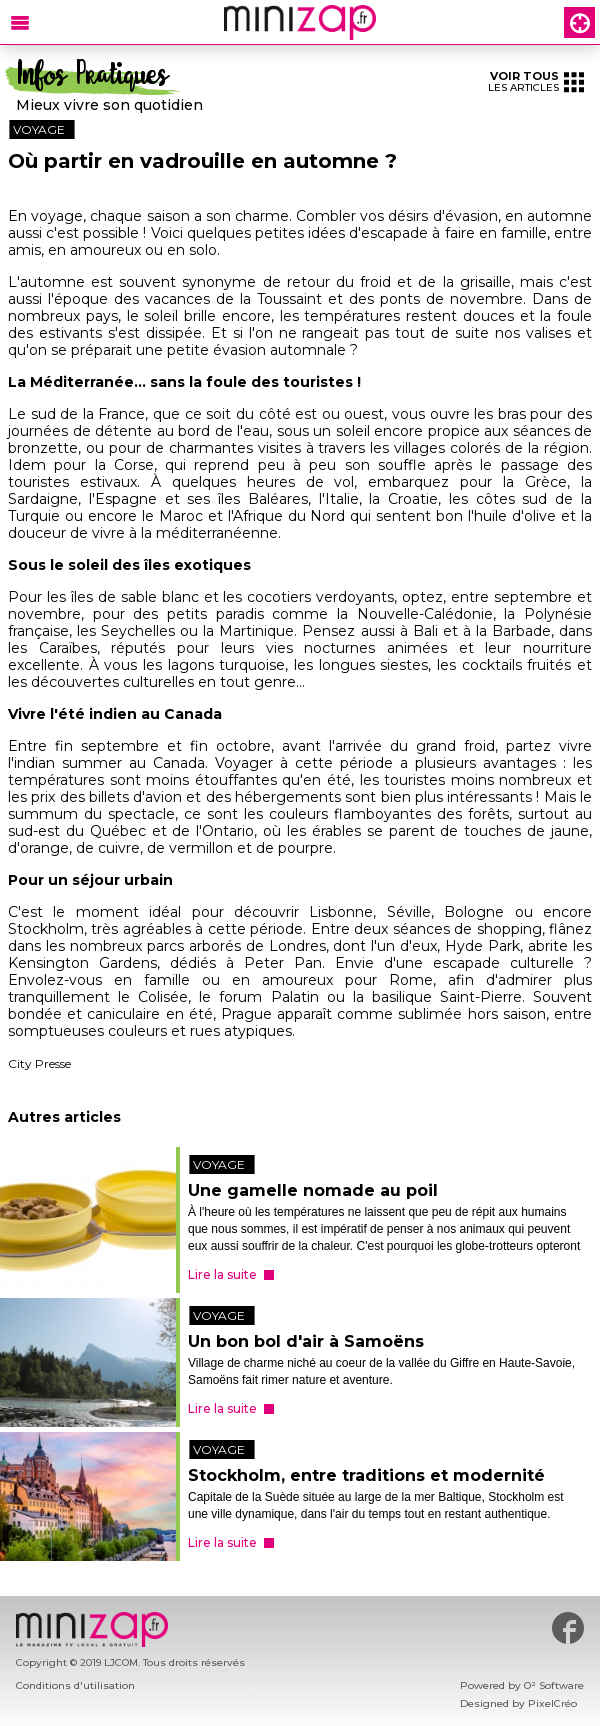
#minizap (568, 1628)
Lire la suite (222, 1274)
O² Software (554, 1685)
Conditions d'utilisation (75, 1685)
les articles (536, 81)
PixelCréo (552, 1703)
